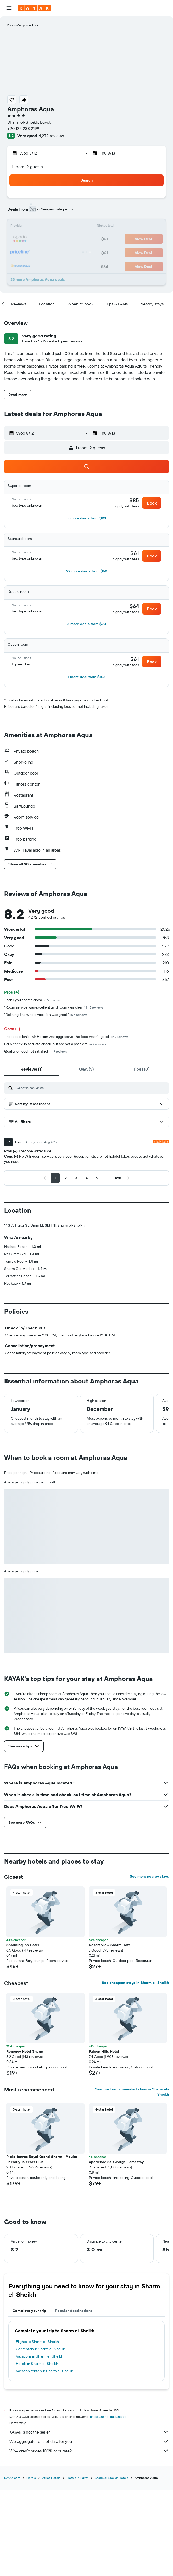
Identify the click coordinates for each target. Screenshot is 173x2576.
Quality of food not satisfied (35, 1051)
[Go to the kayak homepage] (34, 8)
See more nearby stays (149, 1876)
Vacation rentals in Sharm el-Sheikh (44, 2371)
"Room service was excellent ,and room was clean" (53, 1007)
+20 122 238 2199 (23, 128)
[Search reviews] (91, 1088)
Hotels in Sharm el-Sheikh (37, 2363)
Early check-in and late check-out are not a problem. (55, 1044)
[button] (9, 8)
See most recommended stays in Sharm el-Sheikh (132, 2092)
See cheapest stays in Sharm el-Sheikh (135, 1982)
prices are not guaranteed (108, 2417)
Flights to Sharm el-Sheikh (37, 2341)
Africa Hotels (51, 2478)
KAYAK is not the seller (89, 2432)
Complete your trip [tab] (30, 2310)
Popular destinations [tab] (74, 2310)
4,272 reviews (51, 135)
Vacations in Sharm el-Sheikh (39, 2356)
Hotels (31, 2478)
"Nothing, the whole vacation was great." (45, 1014)
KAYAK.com (12, 2478)
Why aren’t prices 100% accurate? (89, 2451)
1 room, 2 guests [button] (27, 166)
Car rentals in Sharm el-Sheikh (40, 2349)
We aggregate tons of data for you (89, 2441)
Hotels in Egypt (77, 2478)
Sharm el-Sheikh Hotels (111, 2478)
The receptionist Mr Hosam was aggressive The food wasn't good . (66, 1036)
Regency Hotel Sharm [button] (24, 2051)
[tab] (31, 1069)
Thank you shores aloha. (32, 999)
